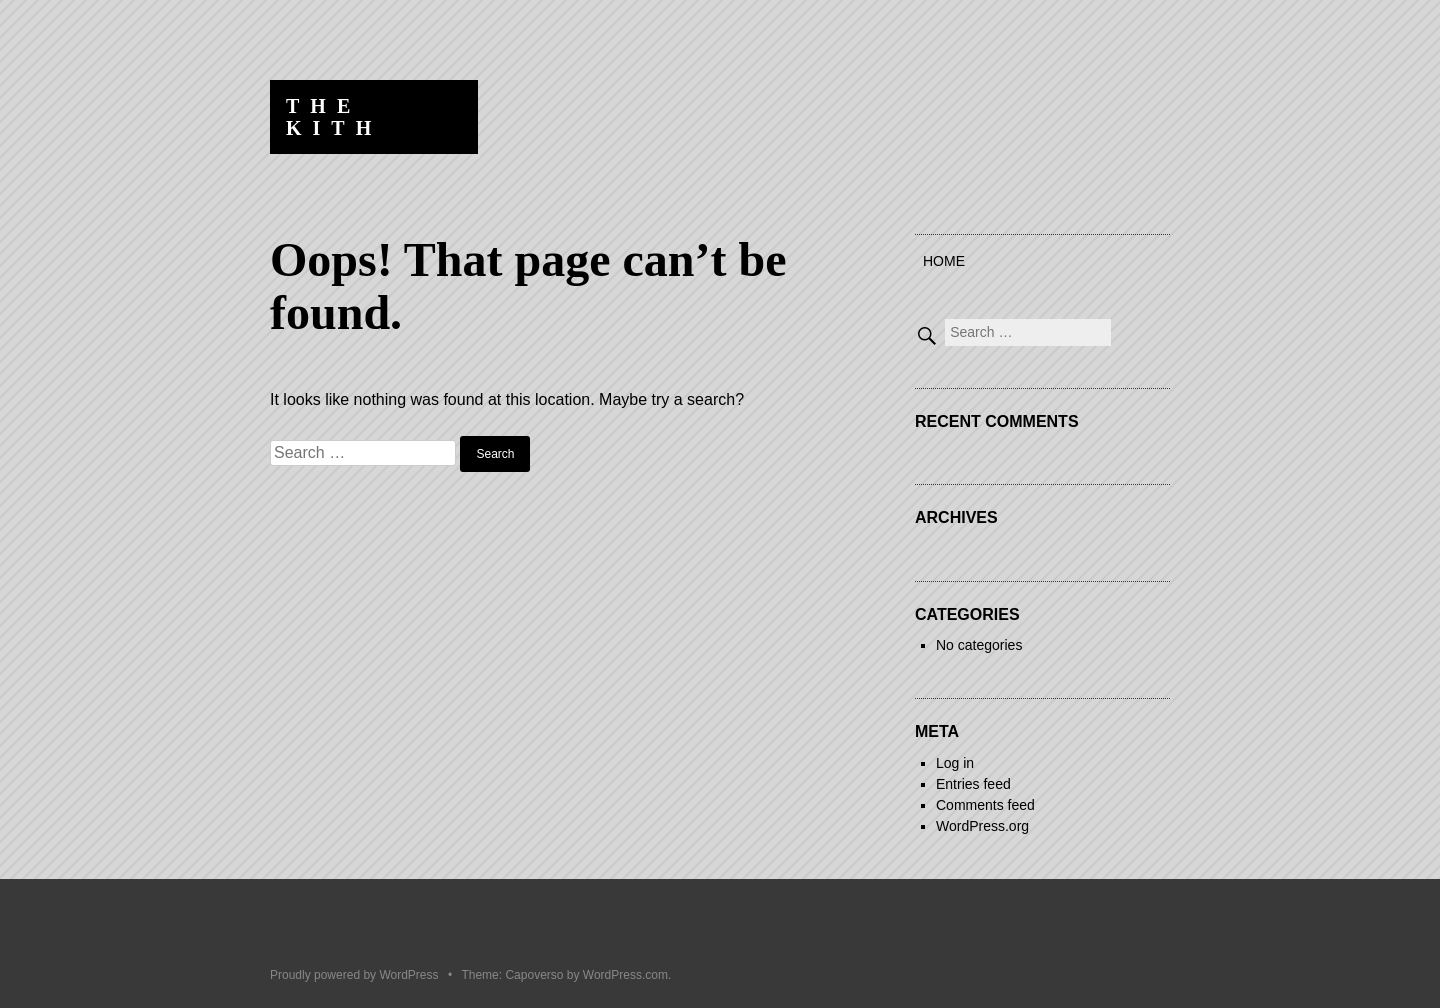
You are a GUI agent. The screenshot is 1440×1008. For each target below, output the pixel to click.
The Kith (334, 117)
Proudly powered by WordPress (354, 975)
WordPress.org (982, 826)
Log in (955, 763)
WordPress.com (625, 975)
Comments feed (985, 805)
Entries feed (973, 784)
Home (944, 261)
